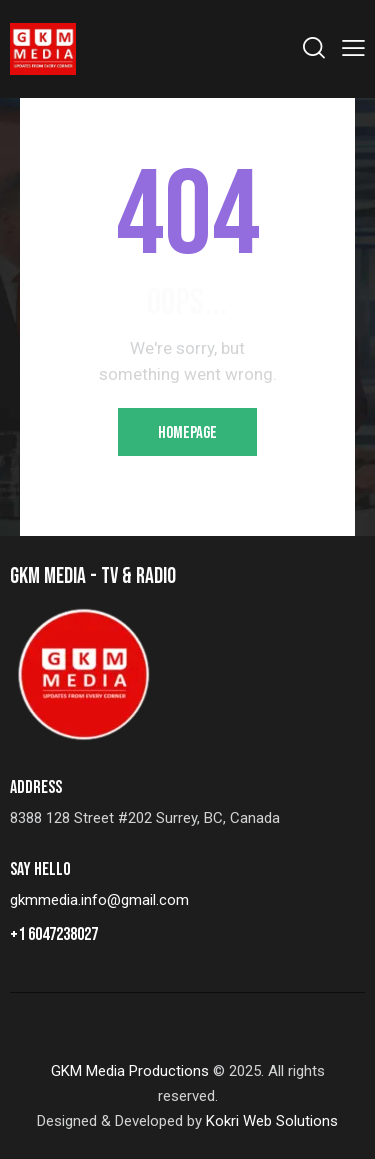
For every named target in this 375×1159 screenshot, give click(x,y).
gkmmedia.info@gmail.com (99, 900)
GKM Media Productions (130, 1071)
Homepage (187, 433)
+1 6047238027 (54, 934)
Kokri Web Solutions (272, 1121)
